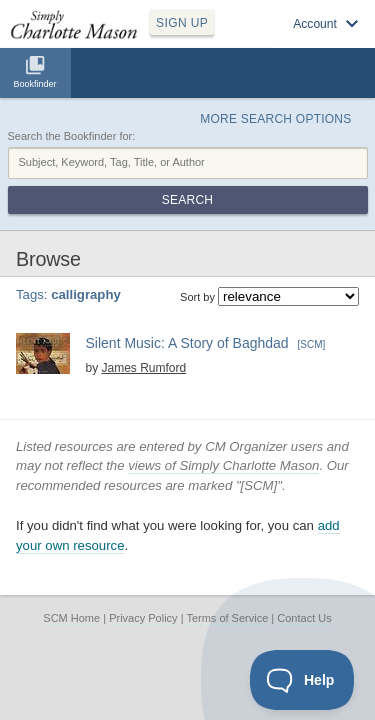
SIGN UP (182, 23)
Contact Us (304, 618)
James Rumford (144, 368)
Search (187, 200)
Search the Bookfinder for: (72, 136)
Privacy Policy (143, 618)
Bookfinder (34, 84)
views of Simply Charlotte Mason (223, 465)
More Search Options (275, 119)
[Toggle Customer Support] (302, 680)
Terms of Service (227, 618)
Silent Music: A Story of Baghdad (187, 343)
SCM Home (71, 618)
